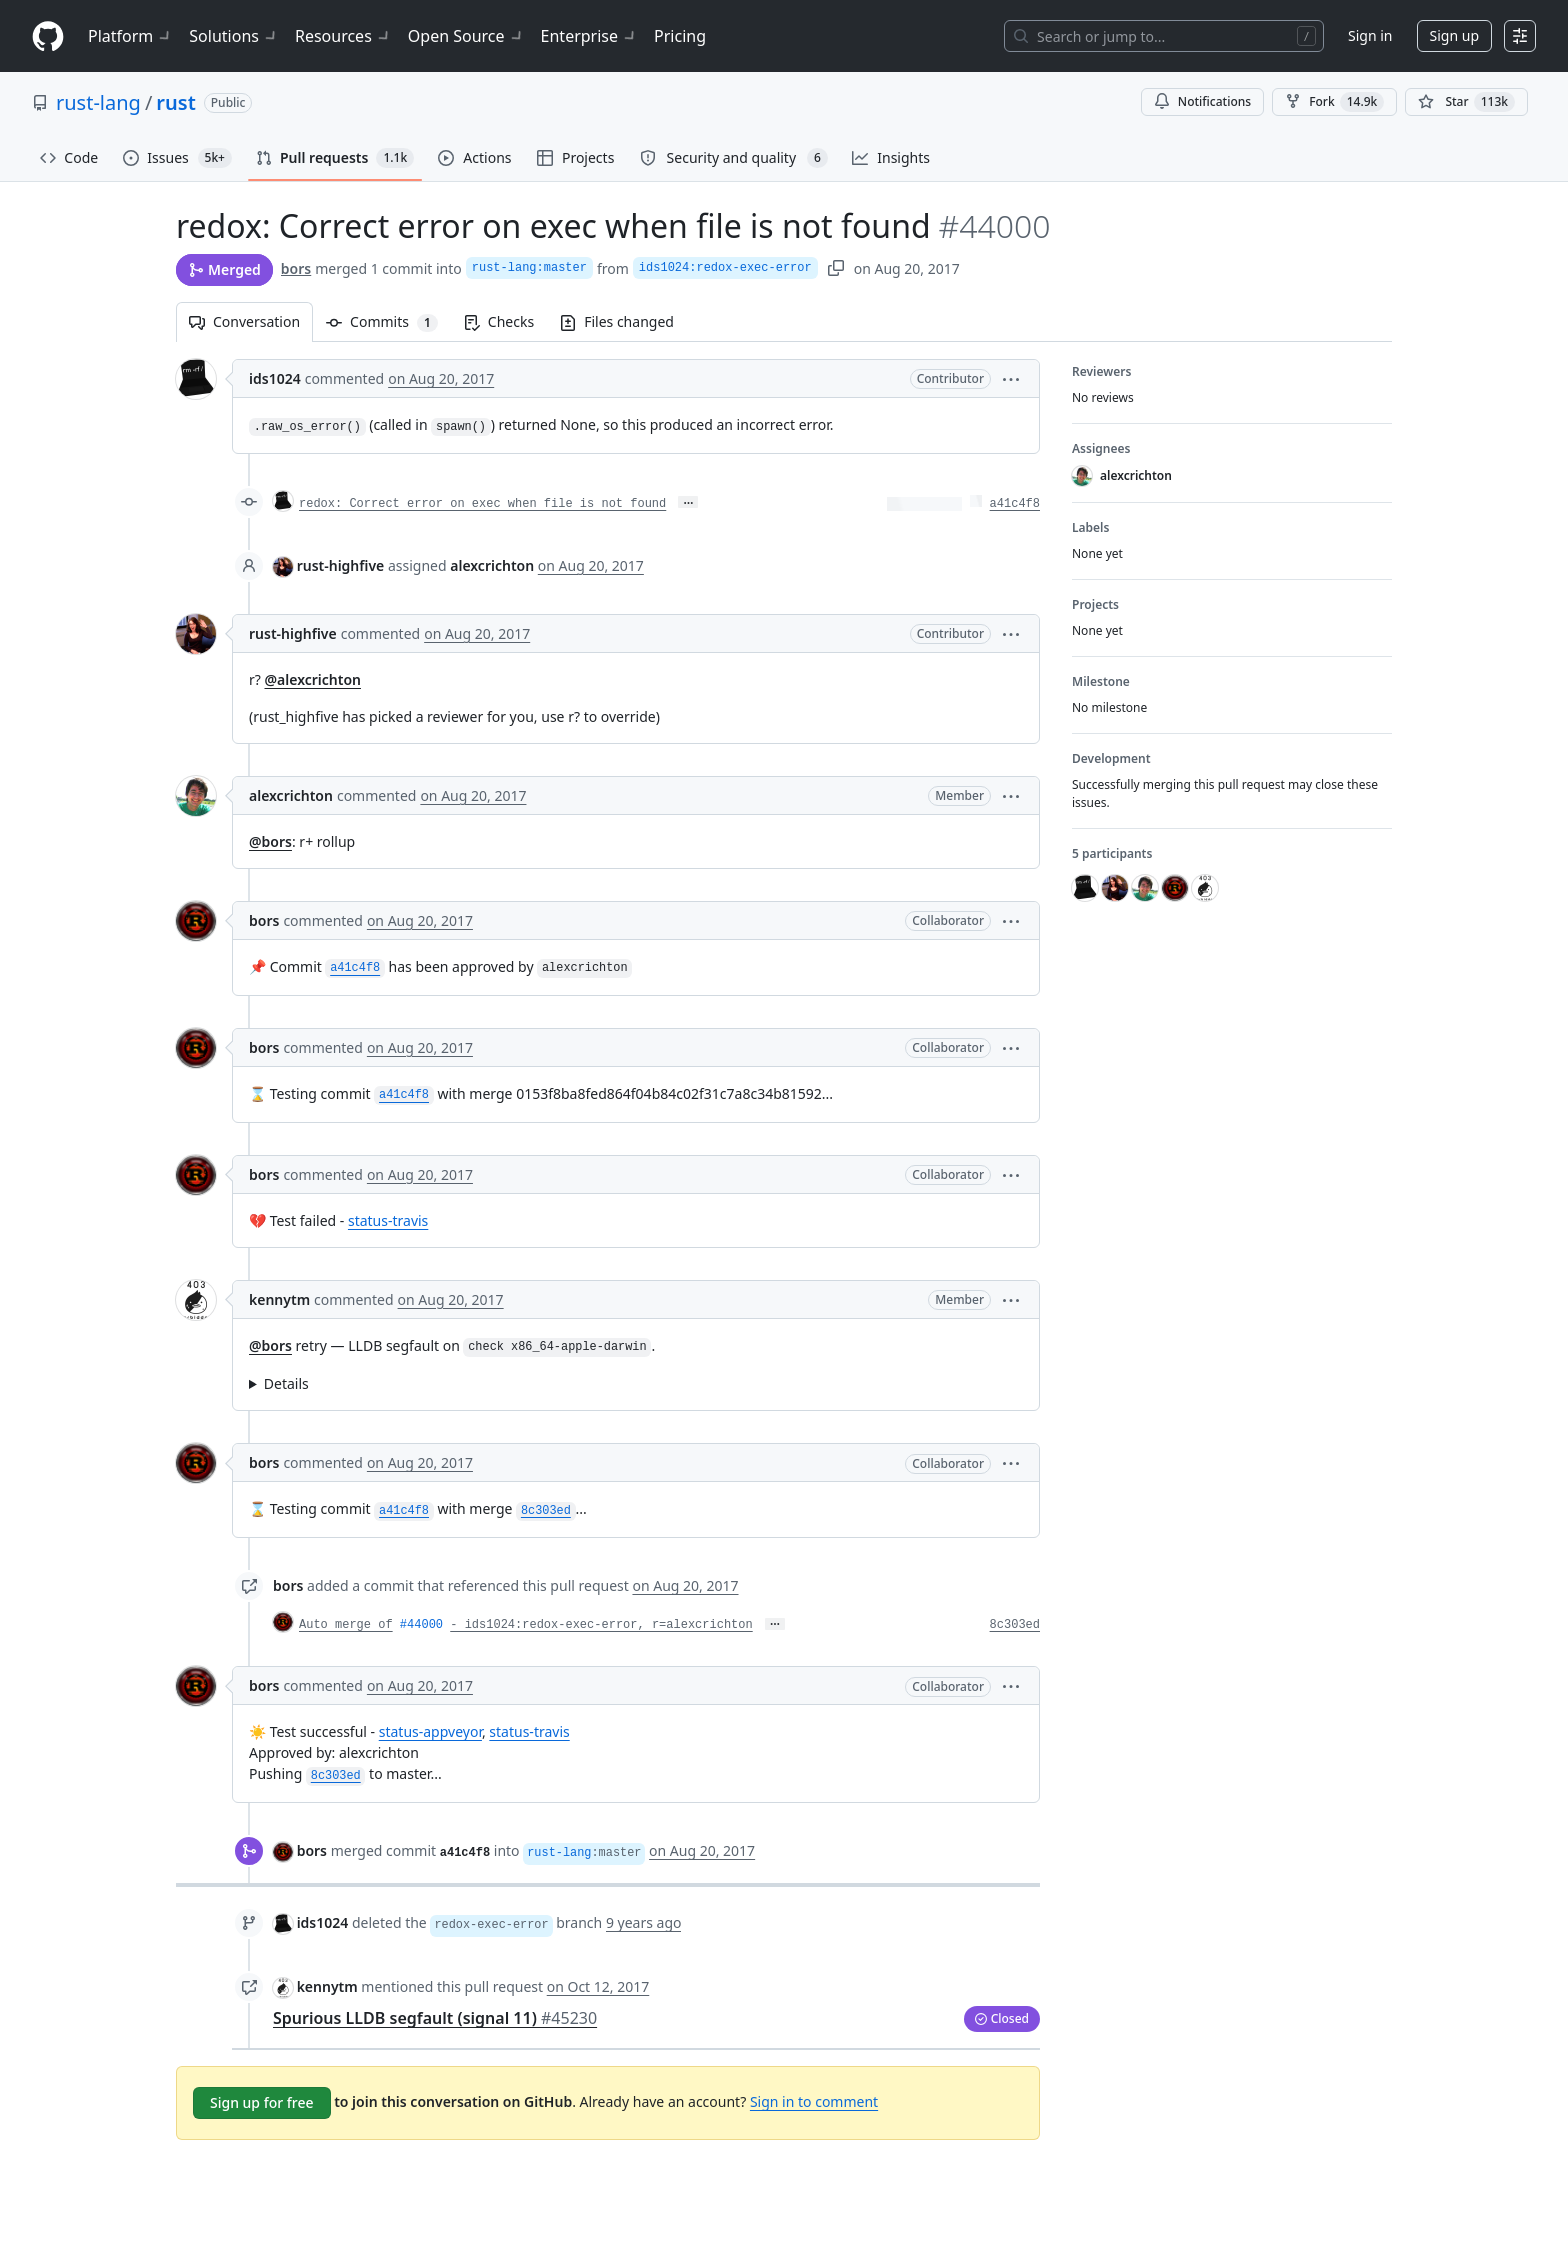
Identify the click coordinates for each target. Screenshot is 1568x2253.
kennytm (279, 1299)
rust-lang (98, 102)
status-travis (388, 1220)
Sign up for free (262, 2102)
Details (286, 1383)
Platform (130, 36)
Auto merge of (346, 1625)
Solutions (234, 36)
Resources (343, 36)
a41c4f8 (1015, 504)
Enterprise (589, 36)
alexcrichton (291, 795)
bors (296, 268)
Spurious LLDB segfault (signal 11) (435, 2018)
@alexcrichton (313, 679)
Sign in (1370, 35)
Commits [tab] (388, 321)
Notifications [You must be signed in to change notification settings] (1202, 101)
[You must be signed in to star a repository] (1466, 102)
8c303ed (1015, 1625)
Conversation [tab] (244, 321)
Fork (1334, 102)
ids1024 (275, 378)
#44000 (421, 1625)
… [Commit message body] (688, 502)
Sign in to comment (814, 2101)
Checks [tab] (499, 321)
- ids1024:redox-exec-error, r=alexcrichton (601, 1625)
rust (175, 102)
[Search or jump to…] (1164, 36)
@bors (270, 841)
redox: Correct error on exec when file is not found (482, 504)
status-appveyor (430, 1731)
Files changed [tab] (617, 321)
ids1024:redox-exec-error (725, 268)
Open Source (466, 36)
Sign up (1454, 35)
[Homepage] (48, 36)
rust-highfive (341, 565)
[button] (1011, 378)
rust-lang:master (529, 268)
